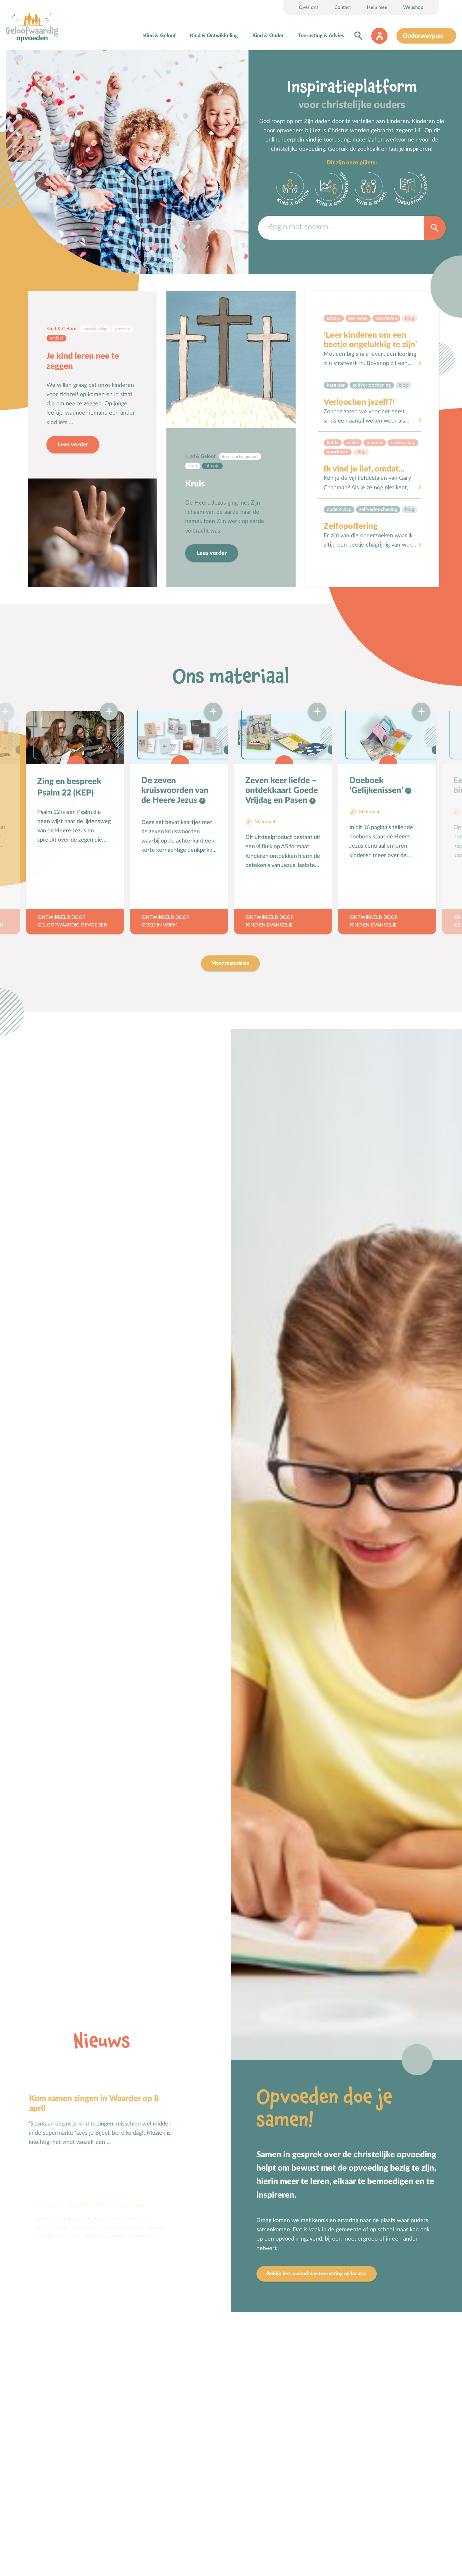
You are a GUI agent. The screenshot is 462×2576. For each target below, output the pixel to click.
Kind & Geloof (159, 35)
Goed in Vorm (160, 925)
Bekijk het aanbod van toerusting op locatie (317, 2273)
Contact (342, 7)
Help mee (377, 7)
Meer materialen (230, 963)
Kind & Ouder (268, 35)
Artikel (56, 338)
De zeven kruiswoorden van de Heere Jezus (174, 790)
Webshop (413, 7)
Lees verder (73, 444)
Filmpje (212, 466)
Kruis (195, 484)
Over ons (308, 7)
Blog (409, 318)
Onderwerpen (422, 36)
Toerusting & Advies (321, 35)
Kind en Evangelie (269, 925)
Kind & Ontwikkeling (214, 35)
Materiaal (265, 821)
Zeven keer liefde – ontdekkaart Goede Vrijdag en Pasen (281, 790)
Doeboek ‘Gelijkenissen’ (377, 785)
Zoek (435, 227)
